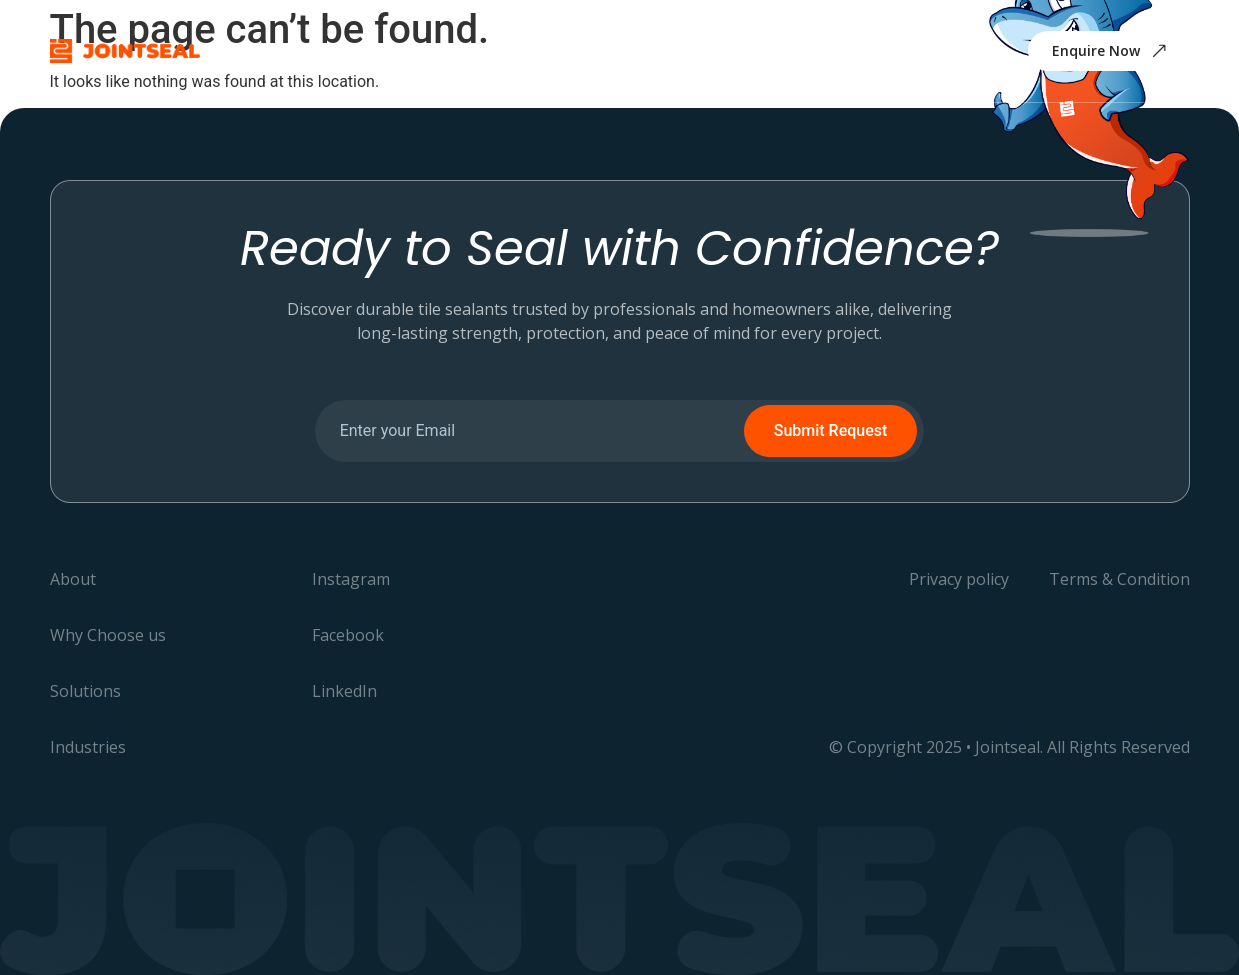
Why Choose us (443, 50)
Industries (677, 50)
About (329, 50)
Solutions (569, 50)
